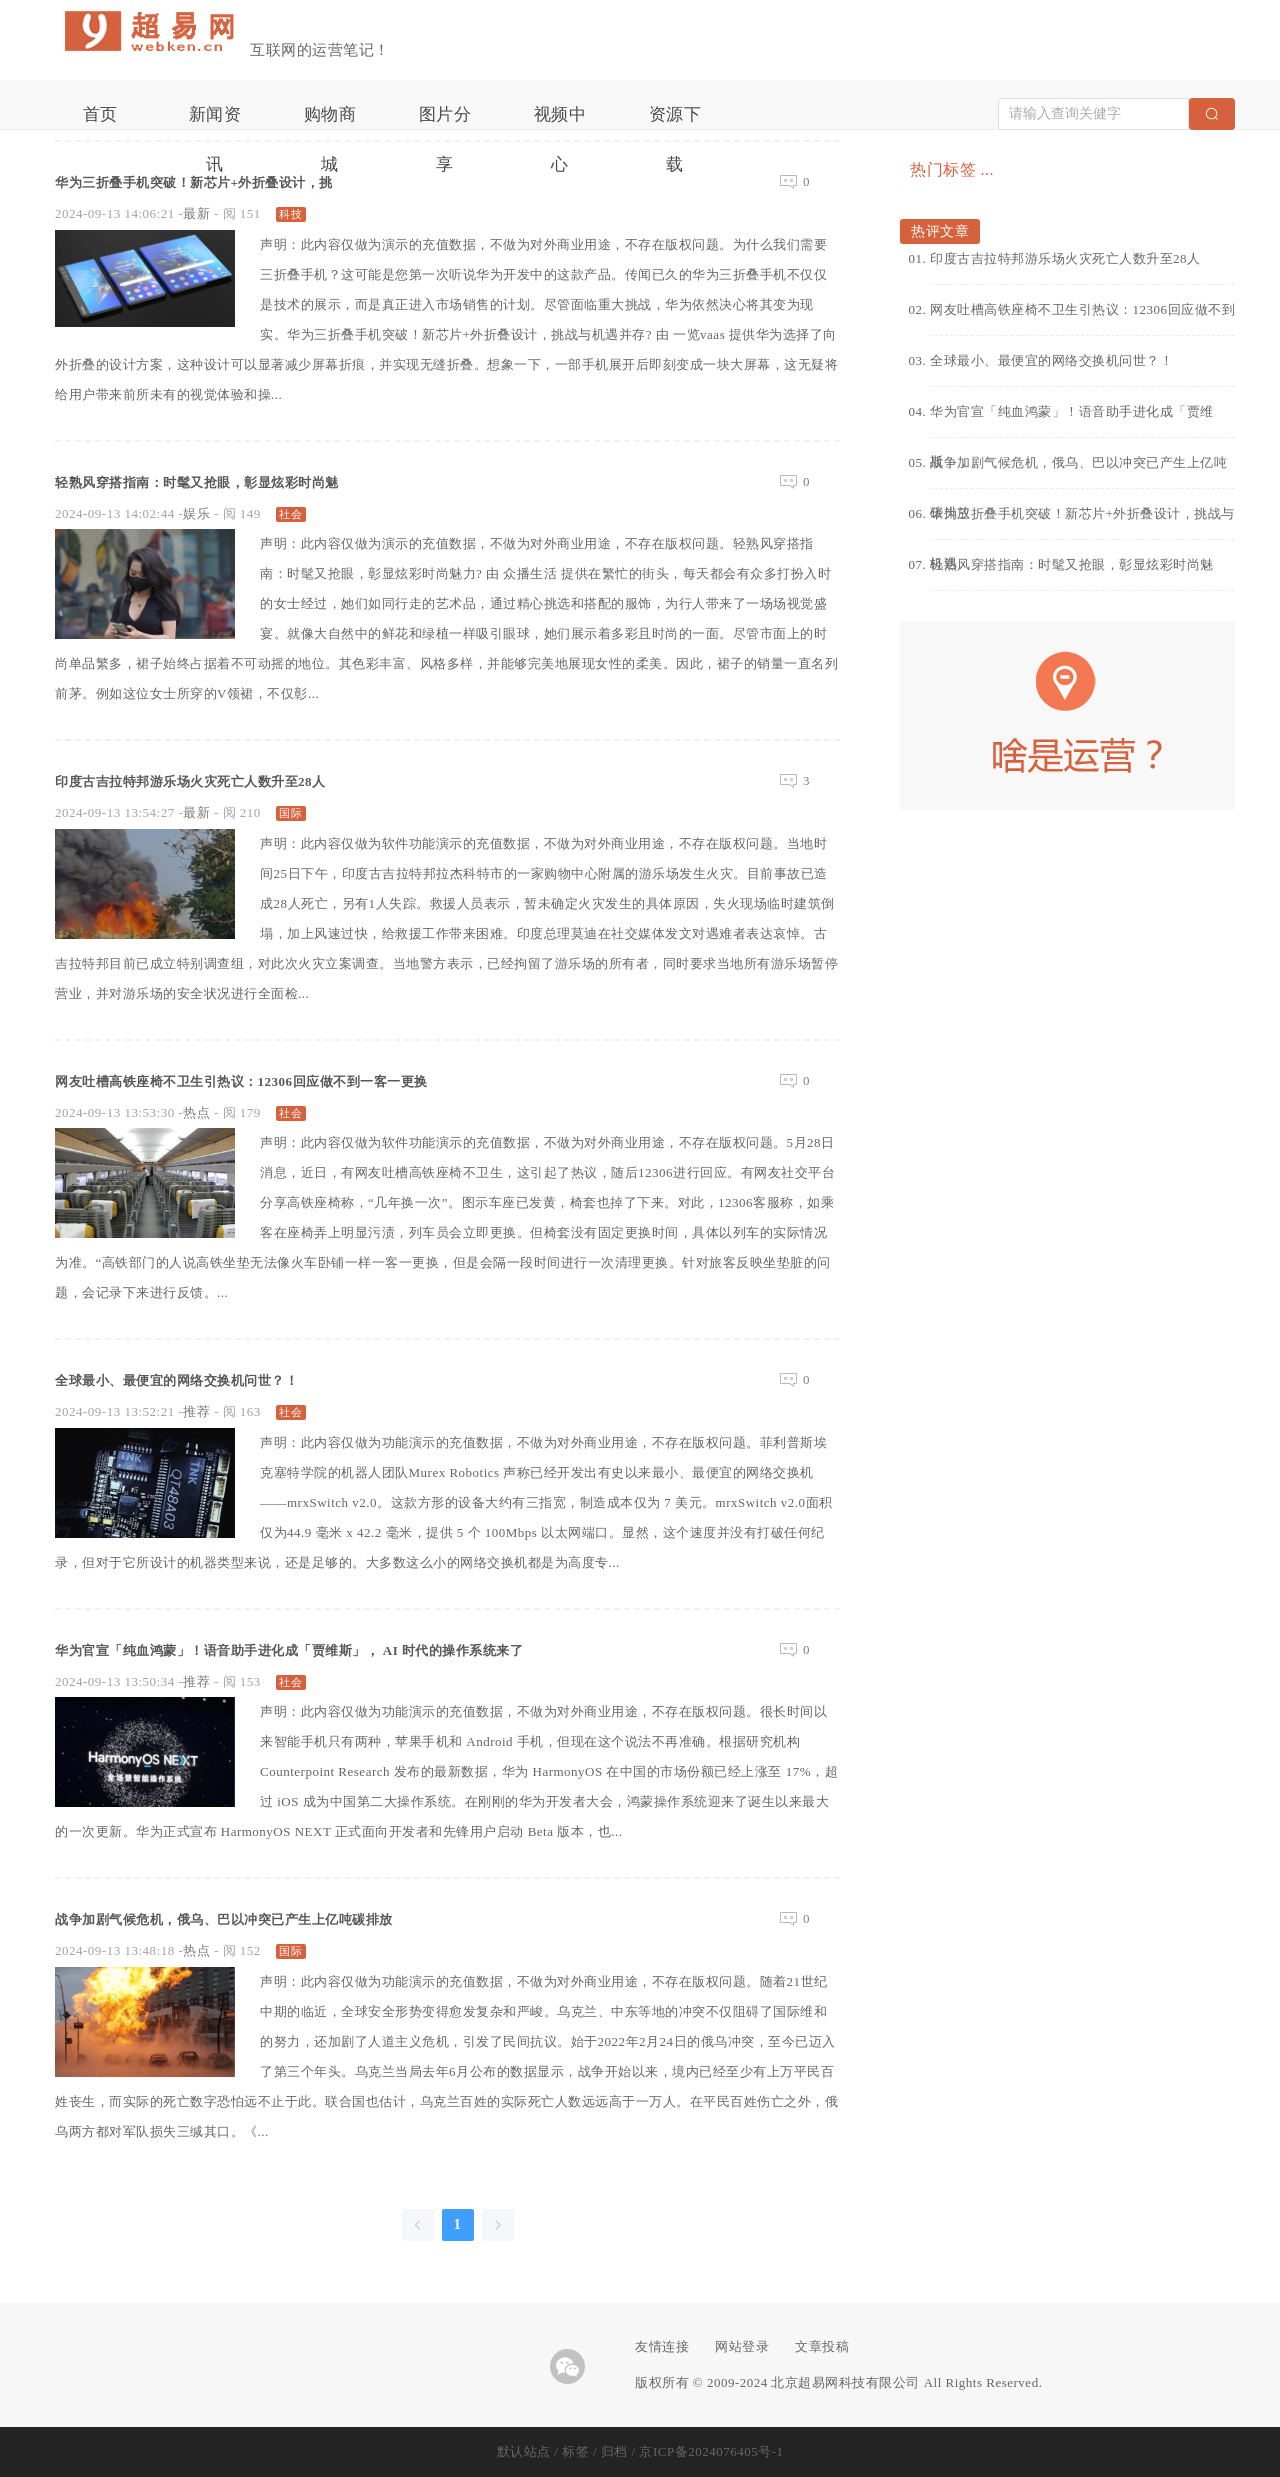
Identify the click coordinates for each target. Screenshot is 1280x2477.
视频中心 (560, 122)
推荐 (196, 1411)
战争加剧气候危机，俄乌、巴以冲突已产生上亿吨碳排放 (286, 1918)
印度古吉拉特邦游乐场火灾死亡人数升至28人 (240, 780)
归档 (614, 2451)
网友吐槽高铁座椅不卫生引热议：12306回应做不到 (1082, 309)
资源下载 (675, 122)
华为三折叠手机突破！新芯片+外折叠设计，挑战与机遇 (1082, 522)
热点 (196, 1112)
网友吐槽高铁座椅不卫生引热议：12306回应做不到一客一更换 (310, 1080)
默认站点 (524, 2451)
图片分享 (445, 122)
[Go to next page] (498, 2225)
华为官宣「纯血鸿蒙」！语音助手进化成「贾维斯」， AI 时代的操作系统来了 (376, 1649)
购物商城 (330, 122)
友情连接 (662, 2346)
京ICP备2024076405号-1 (711, 2451)
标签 (575, 2451)
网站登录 (742, 2346)
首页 (100, 114)
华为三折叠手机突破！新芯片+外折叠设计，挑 (245, 181)
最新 (196, 213)
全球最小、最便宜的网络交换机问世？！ (221, 1379)
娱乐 (196, 513)
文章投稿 (822, 2346)
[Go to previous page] (418, 2225)
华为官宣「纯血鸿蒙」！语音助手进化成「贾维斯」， (1072, 420)
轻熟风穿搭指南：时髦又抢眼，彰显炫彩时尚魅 (249, 481)
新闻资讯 (215, 122)
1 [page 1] (458, 2224)
